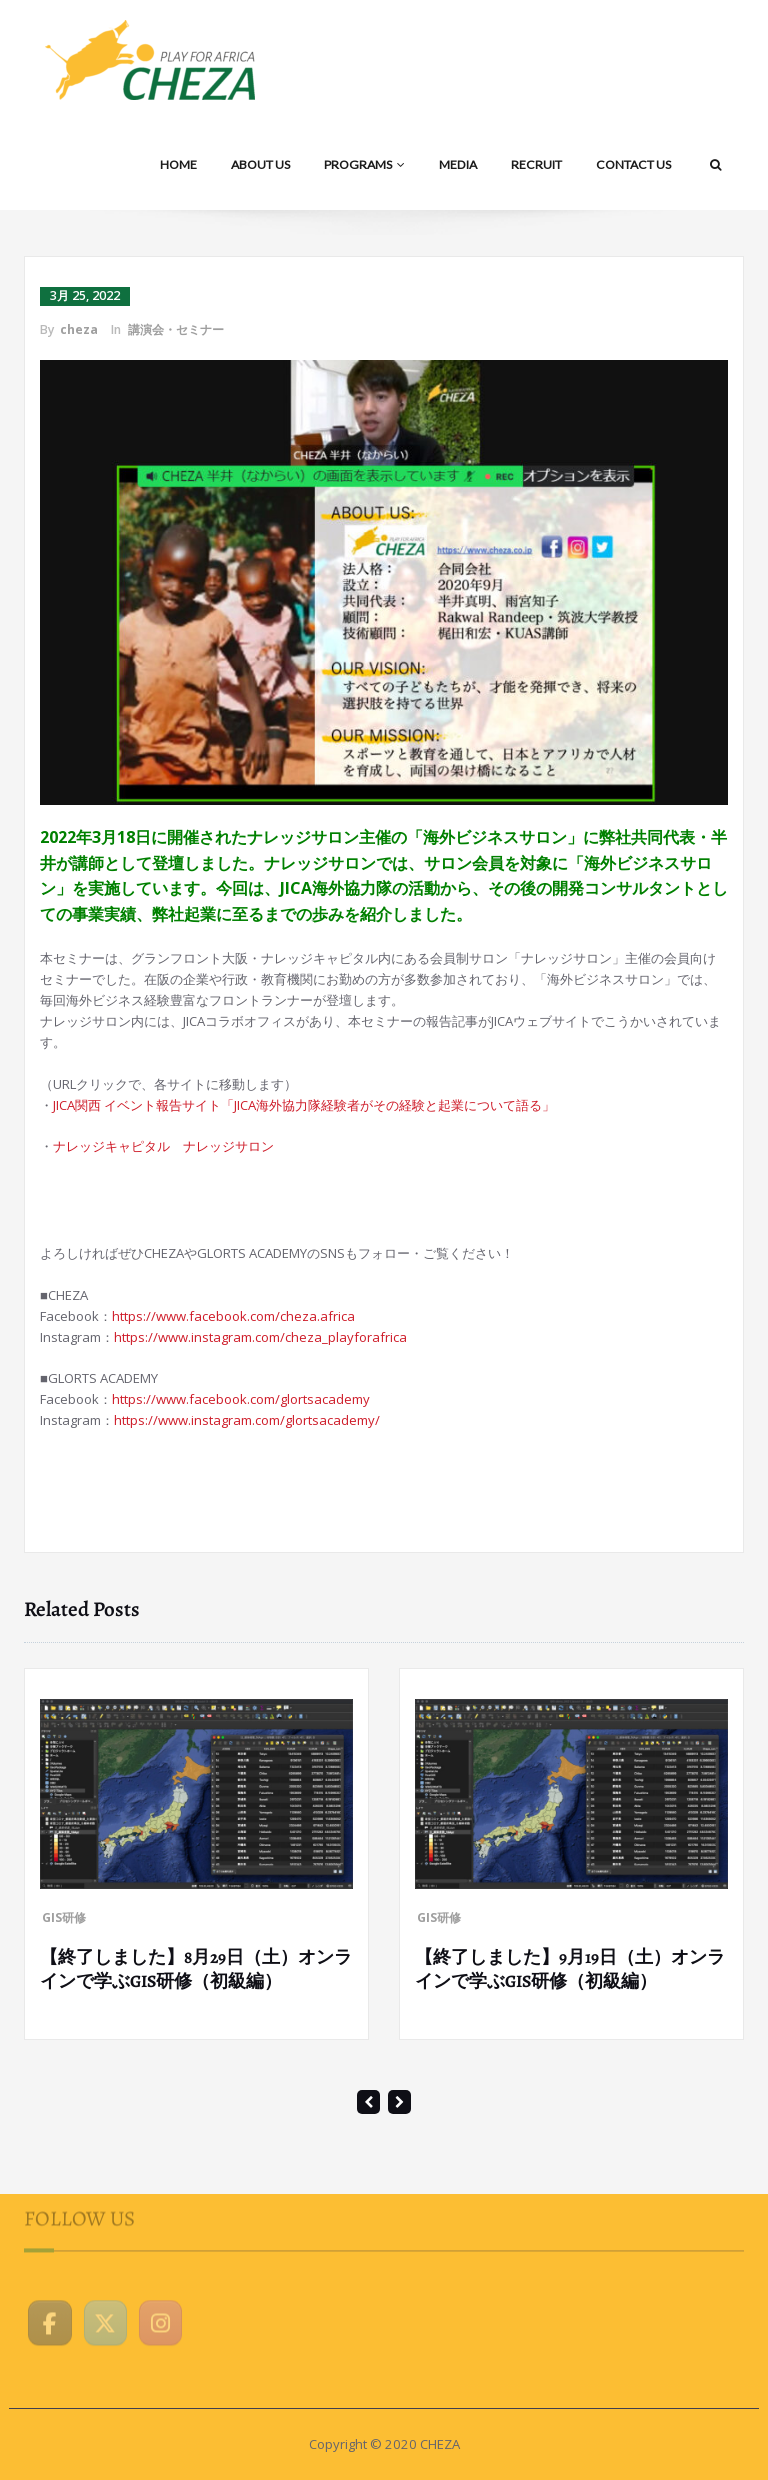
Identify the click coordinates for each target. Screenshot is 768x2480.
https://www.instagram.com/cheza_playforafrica (260, 1337)
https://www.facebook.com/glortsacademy (241, 1399)
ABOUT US (260, 164)
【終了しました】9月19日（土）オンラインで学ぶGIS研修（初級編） (570, 1969)
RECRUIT (536, 164)
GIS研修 (64, 1917)
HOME (178, 164)
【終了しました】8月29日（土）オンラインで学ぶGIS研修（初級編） (196, 1969)
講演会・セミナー (176, 329)
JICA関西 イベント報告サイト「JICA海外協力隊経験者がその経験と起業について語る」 (304, 1105)
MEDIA (458, 164)
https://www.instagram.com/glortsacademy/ (247, 1420)
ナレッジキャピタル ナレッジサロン (163, 1146)
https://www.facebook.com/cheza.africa (233, 1316)
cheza (79, 329)
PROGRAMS (364, 164)
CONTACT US (633, 164)
